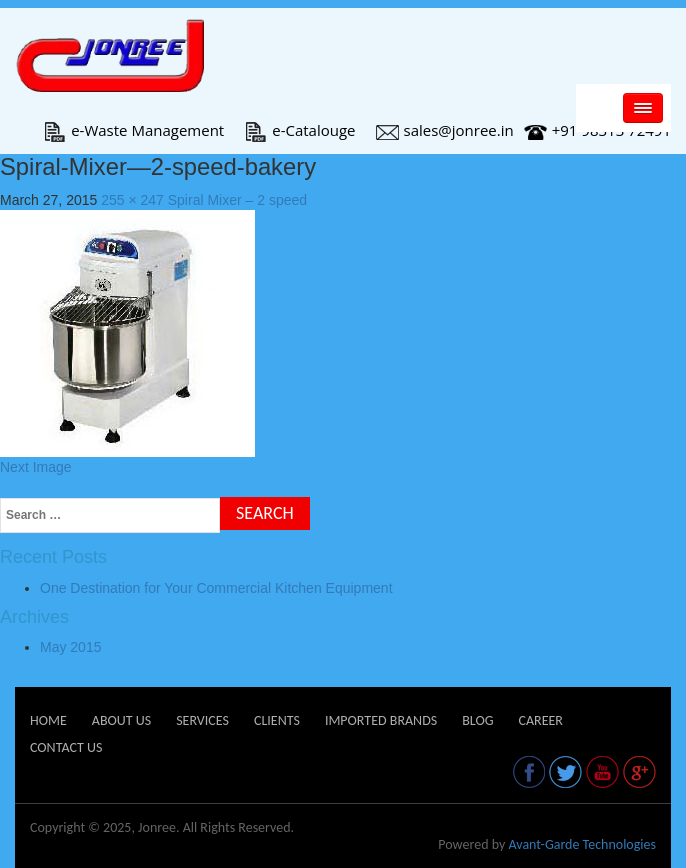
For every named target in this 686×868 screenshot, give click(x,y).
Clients (277, 720)
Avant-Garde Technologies (582, 844)
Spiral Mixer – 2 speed (237, 200)
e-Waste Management (133, 130)
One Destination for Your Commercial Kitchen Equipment (216, 588)
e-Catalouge (299, 130)
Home (48, 720)
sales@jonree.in (445, 130)
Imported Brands (381, 720)
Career (540, 720)
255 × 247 (132, 200)
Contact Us (66, 747)
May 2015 (70, 647)
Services (202, 720)
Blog (477, 720)
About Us (121, 720)
